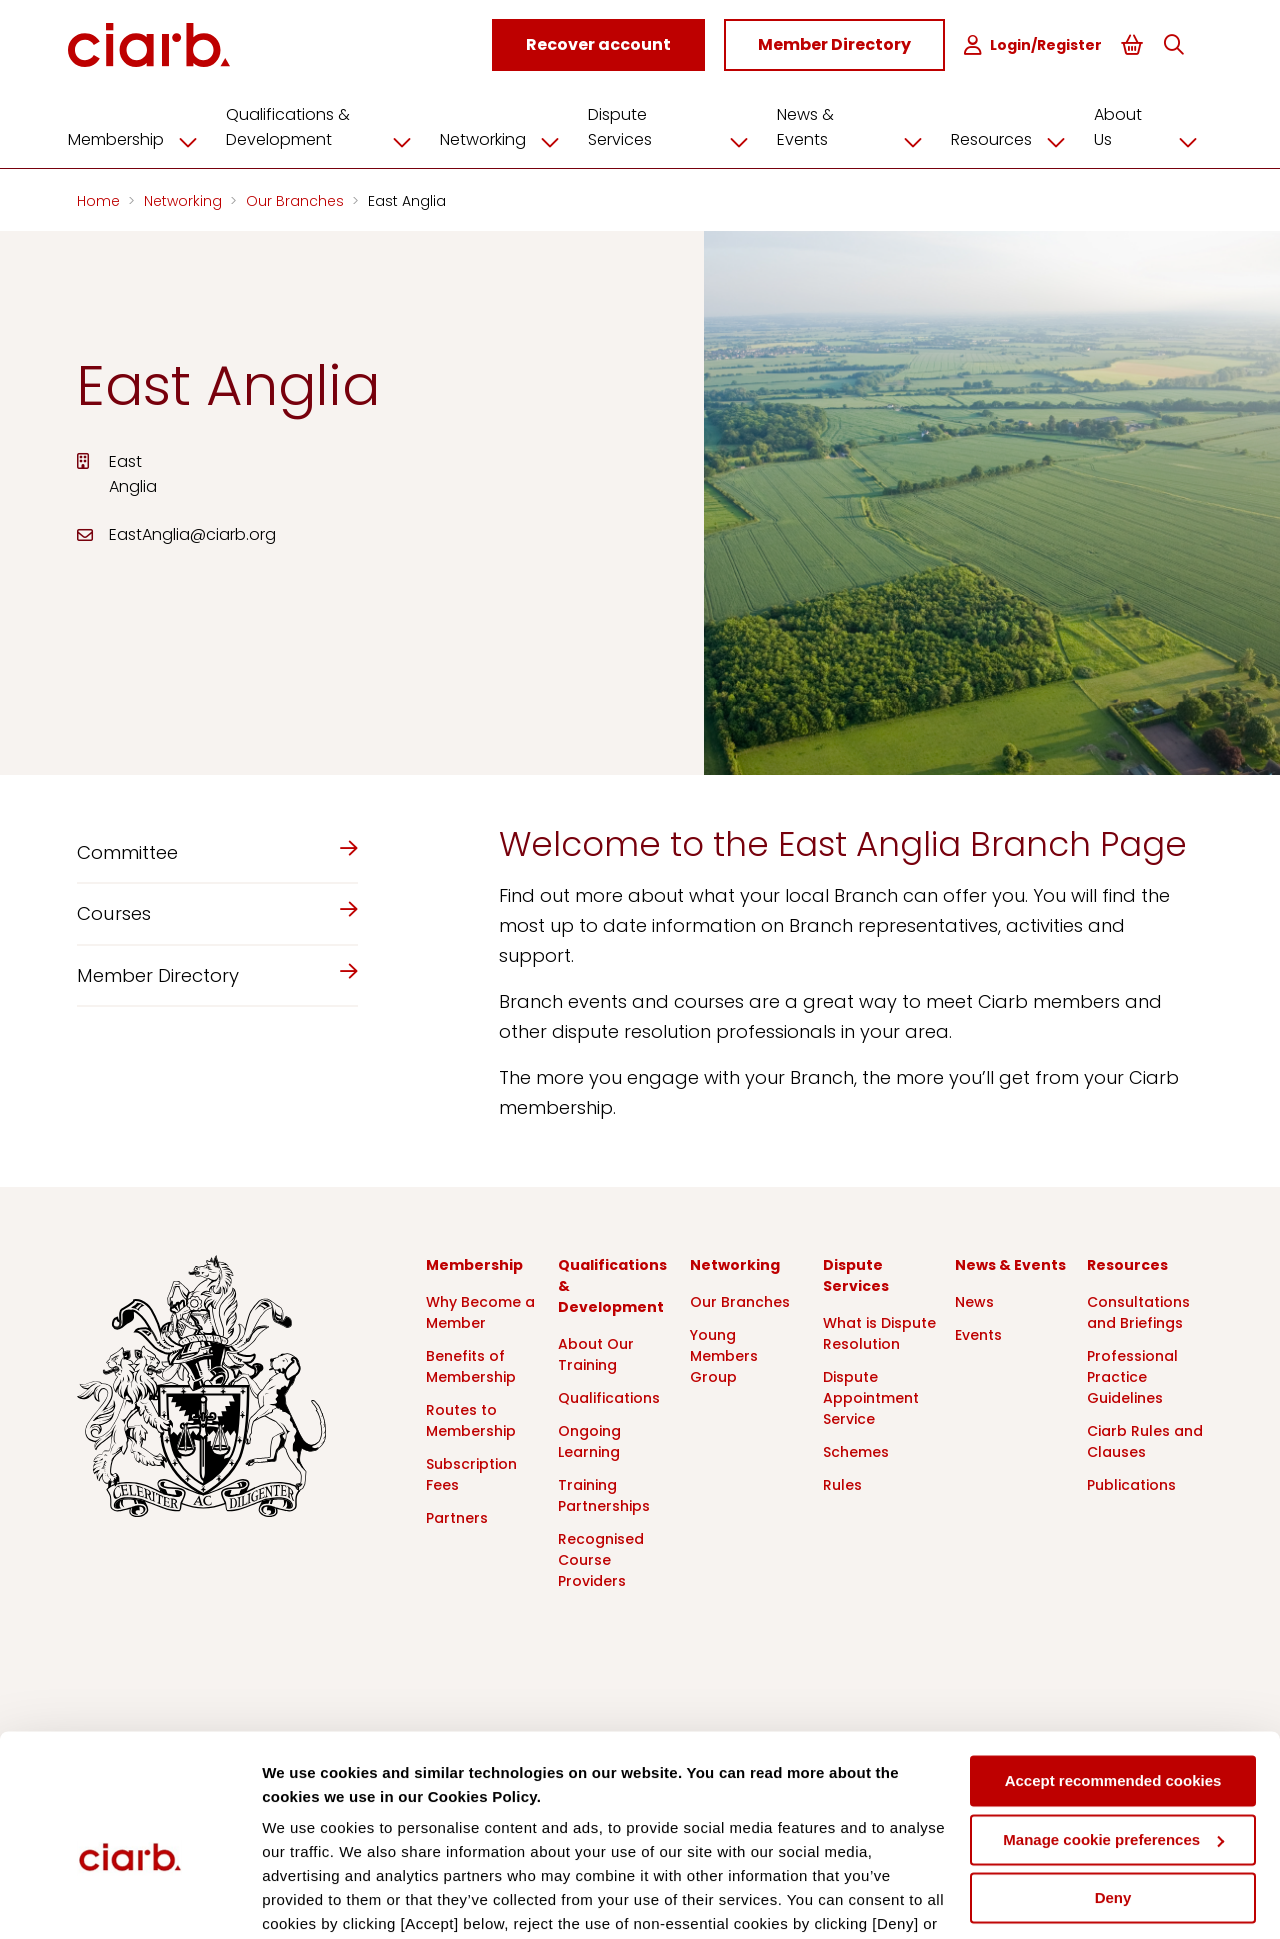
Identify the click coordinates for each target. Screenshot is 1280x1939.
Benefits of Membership (471, 1363)
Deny (1113, 1794)
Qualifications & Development (335, 124)
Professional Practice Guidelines (1132, 1374)
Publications (1131, 1482)
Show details (308, 1899)
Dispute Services (681, 124)
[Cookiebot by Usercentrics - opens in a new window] (129, 1900)
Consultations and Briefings (1138, 1309)
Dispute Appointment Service (871, 1395)
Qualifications (609, 1395)
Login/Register (1041, 45)
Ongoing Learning (589, 1438)
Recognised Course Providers (601, 1557)
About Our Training (596, 1351)
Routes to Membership (471, 1417)
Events (978, 1332)
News (974, 1299)
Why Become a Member (480, 1309)
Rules (842, 1482)
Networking (516, 137)
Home (100, 198)
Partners (457, 1515)
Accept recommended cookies (1113, 1677)
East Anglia (407, 198)
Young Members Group (724, 1353)
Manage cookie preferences (1113, 1735)
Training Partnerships (604, 1492)
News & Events (856, 124)
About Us (1146, 124)
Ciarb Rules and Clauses (1145, 1438)
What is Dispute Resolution (879, 1330)
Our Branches (297, 198)
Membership (149, 137)
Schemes (856, 1449)
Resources (1011, 137)
